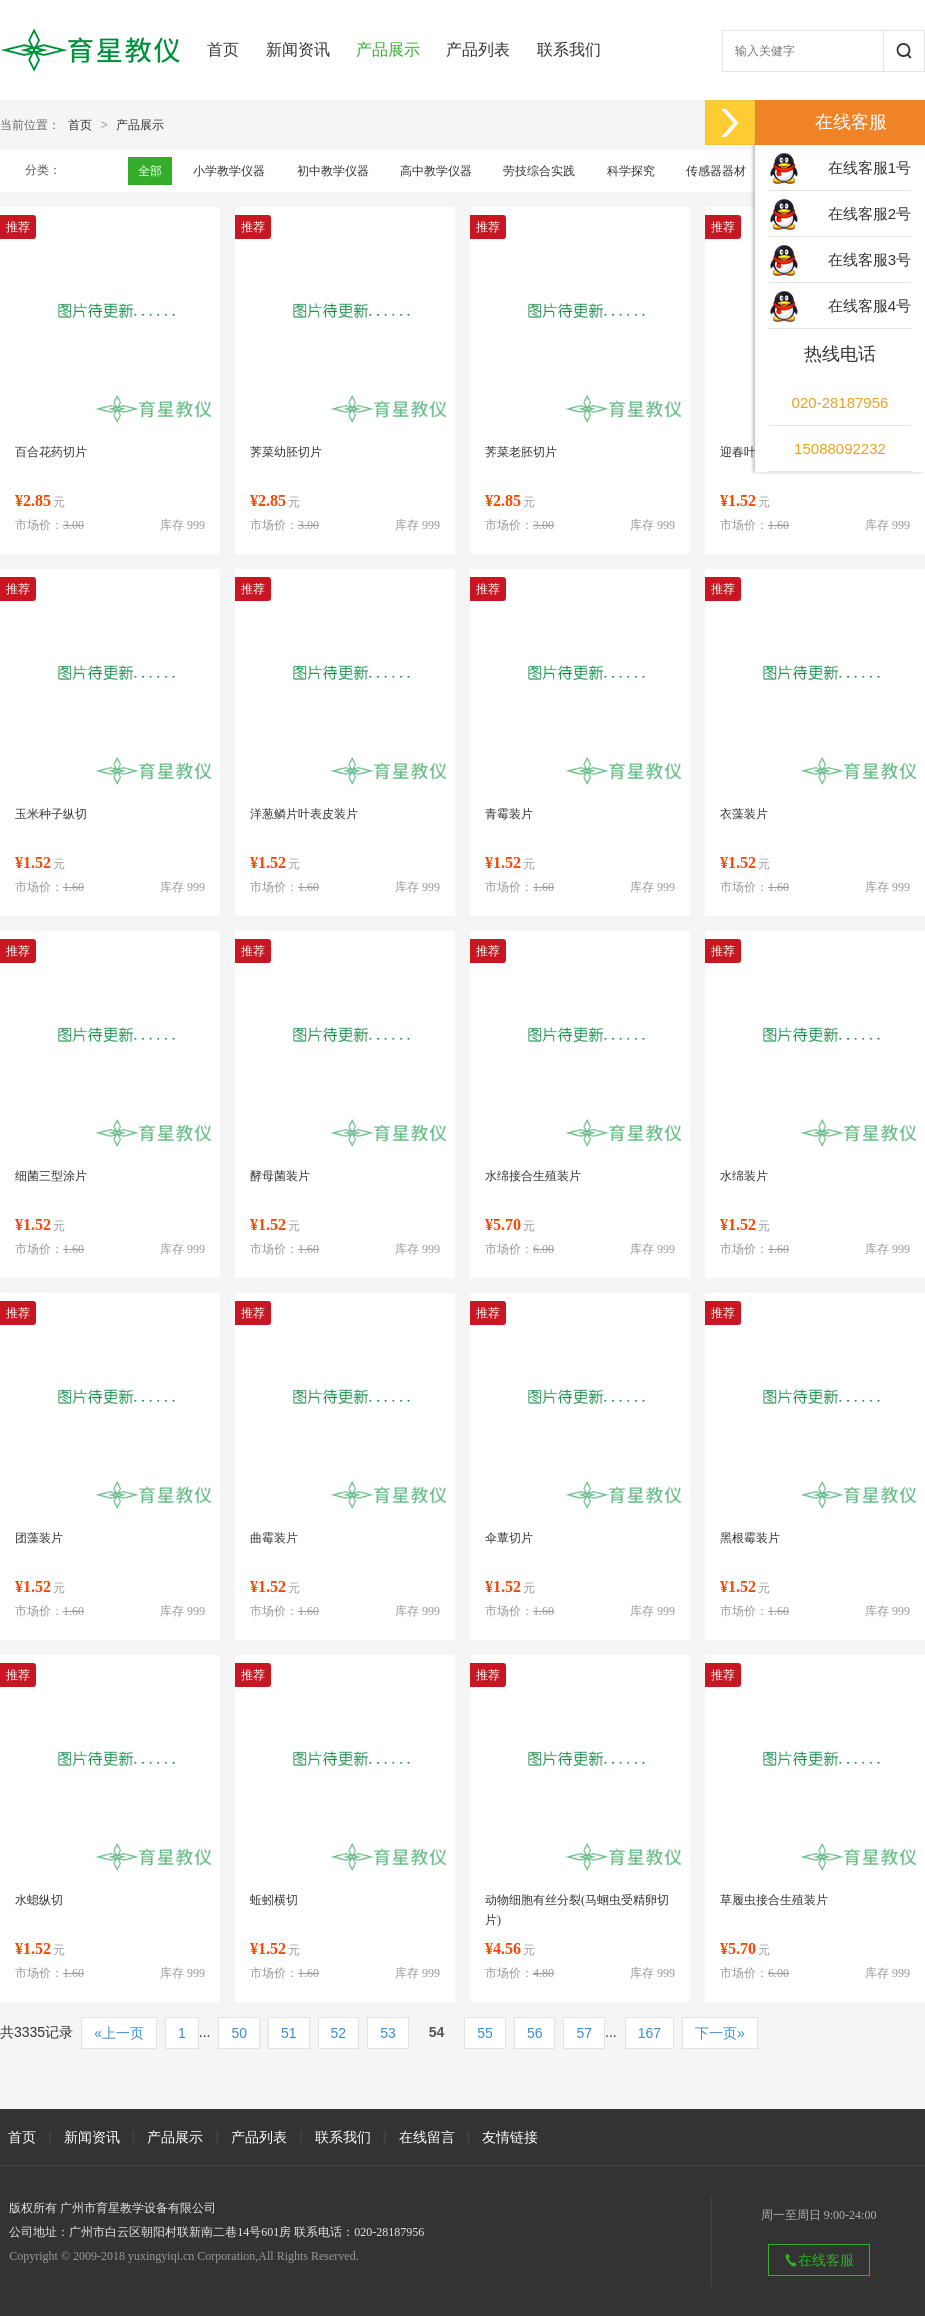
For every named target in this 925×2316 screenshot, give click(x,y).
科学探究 (631, 171)
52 (339, 2033)
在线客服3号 (869, 259)
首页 (223, 49)
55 (485, 2033)
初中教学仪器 (333, 171)
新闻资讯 (298, 49)
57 (584, 2033)
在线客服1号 (869, 167)
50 (239, 2033)
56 (535, 2033)
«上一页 (119, 2033)
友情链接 (510, 2137)
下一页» (720, 2033)
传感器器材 (716, 171)
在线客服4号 (869, 305)
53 (388, 2033)
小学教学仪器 (229, 171)
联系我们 (569, 49)
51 (289, 2033)
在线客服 (819, 2260)
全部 (150, 171)
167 (649, 2033)
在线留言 (427, 2137)
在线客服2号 (869, 213)
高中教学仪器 (436, 171)
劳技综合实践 (539, 171)
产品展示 (388, 49)
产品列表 (478, 49)
